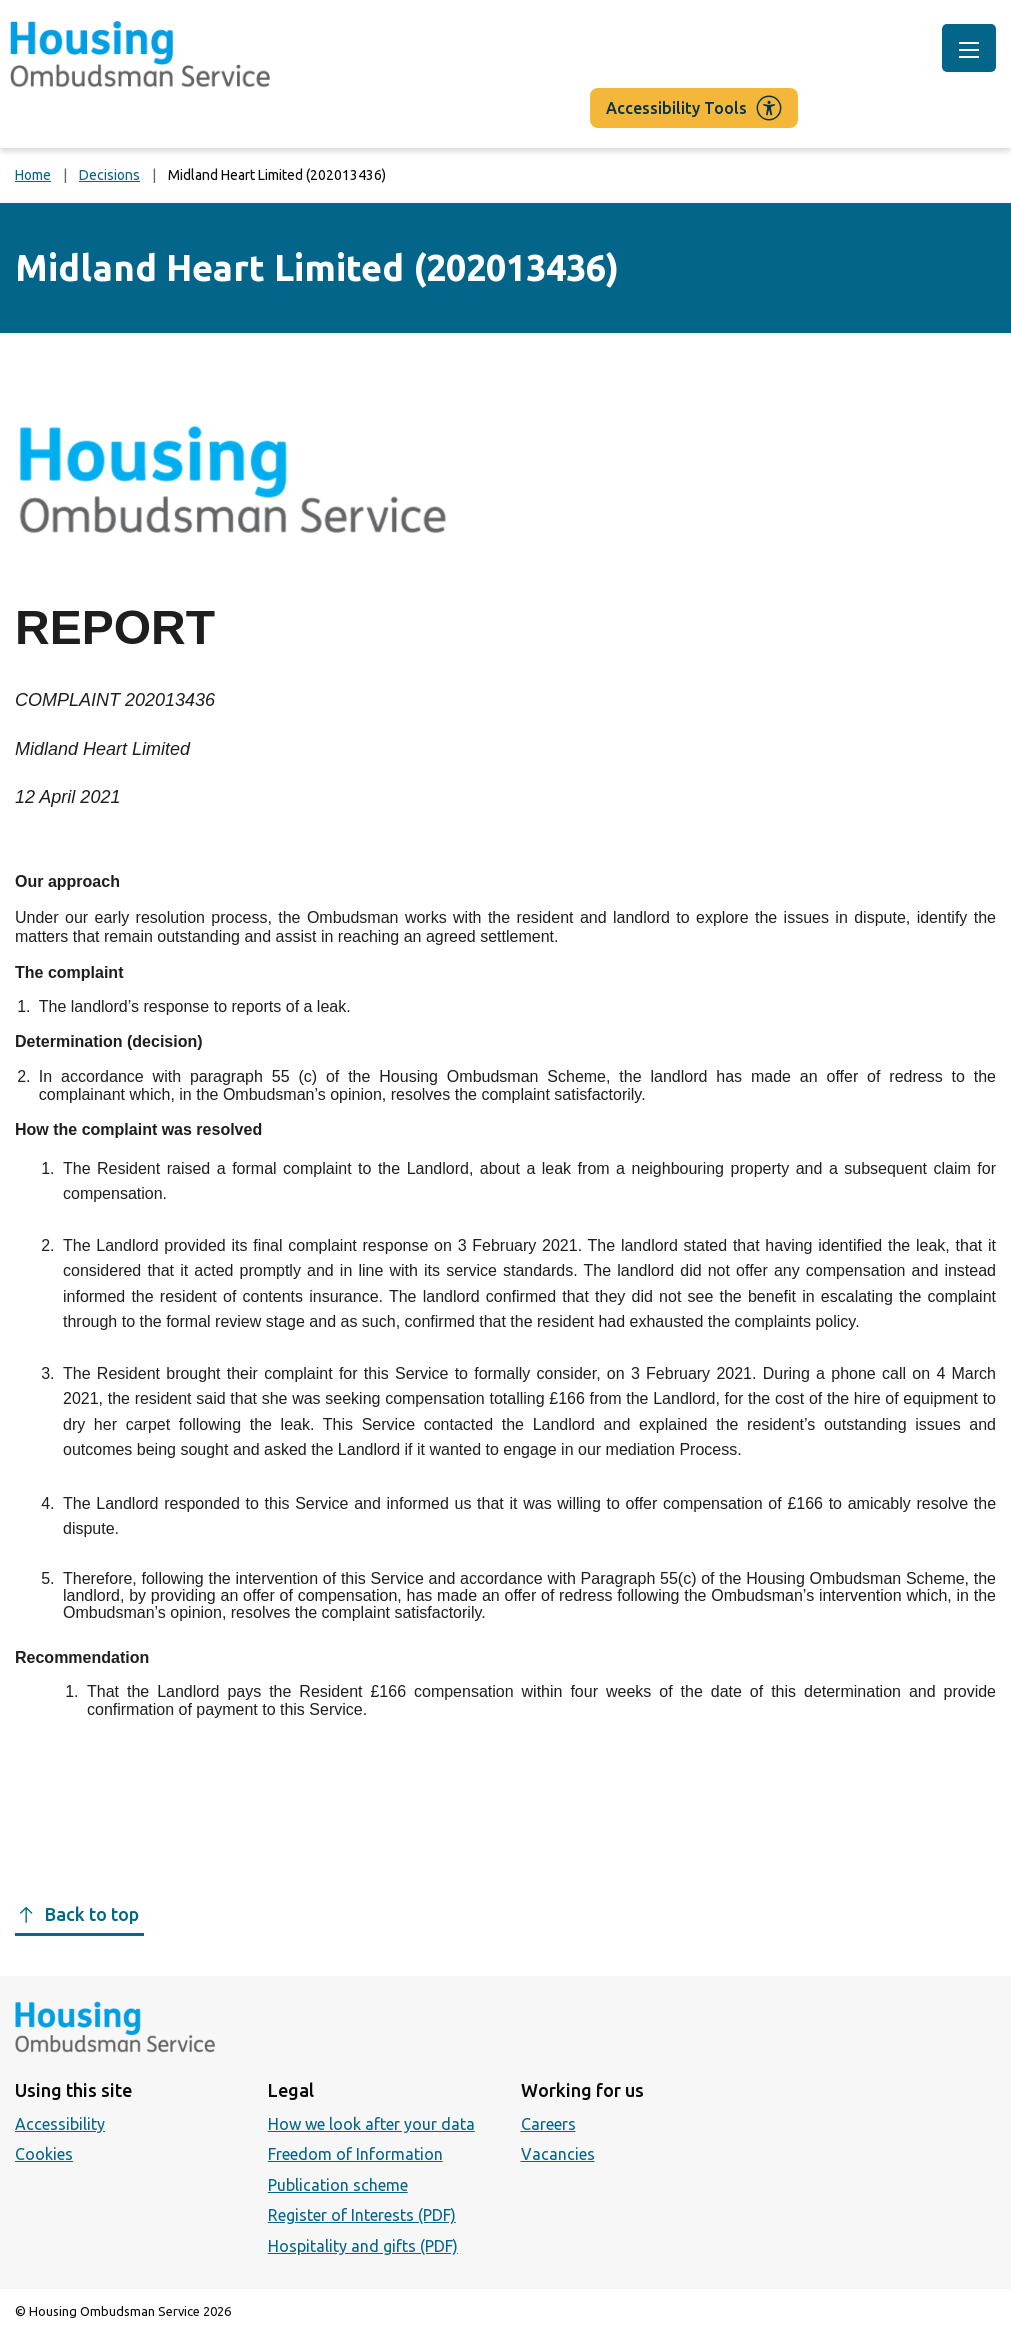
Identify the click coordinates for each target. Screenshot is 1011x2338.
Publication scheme (338, 2185)
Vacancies (558, 2154)
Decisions (109, 175)
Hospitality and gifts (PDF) (363, 2246)
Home (33, 175)
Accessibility (60, 2124)
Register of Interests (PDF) (362, 2215)
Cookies (44, 2154)
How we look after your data (371, 2124)
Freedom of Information (355, 2154)
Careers (548, 2124)
